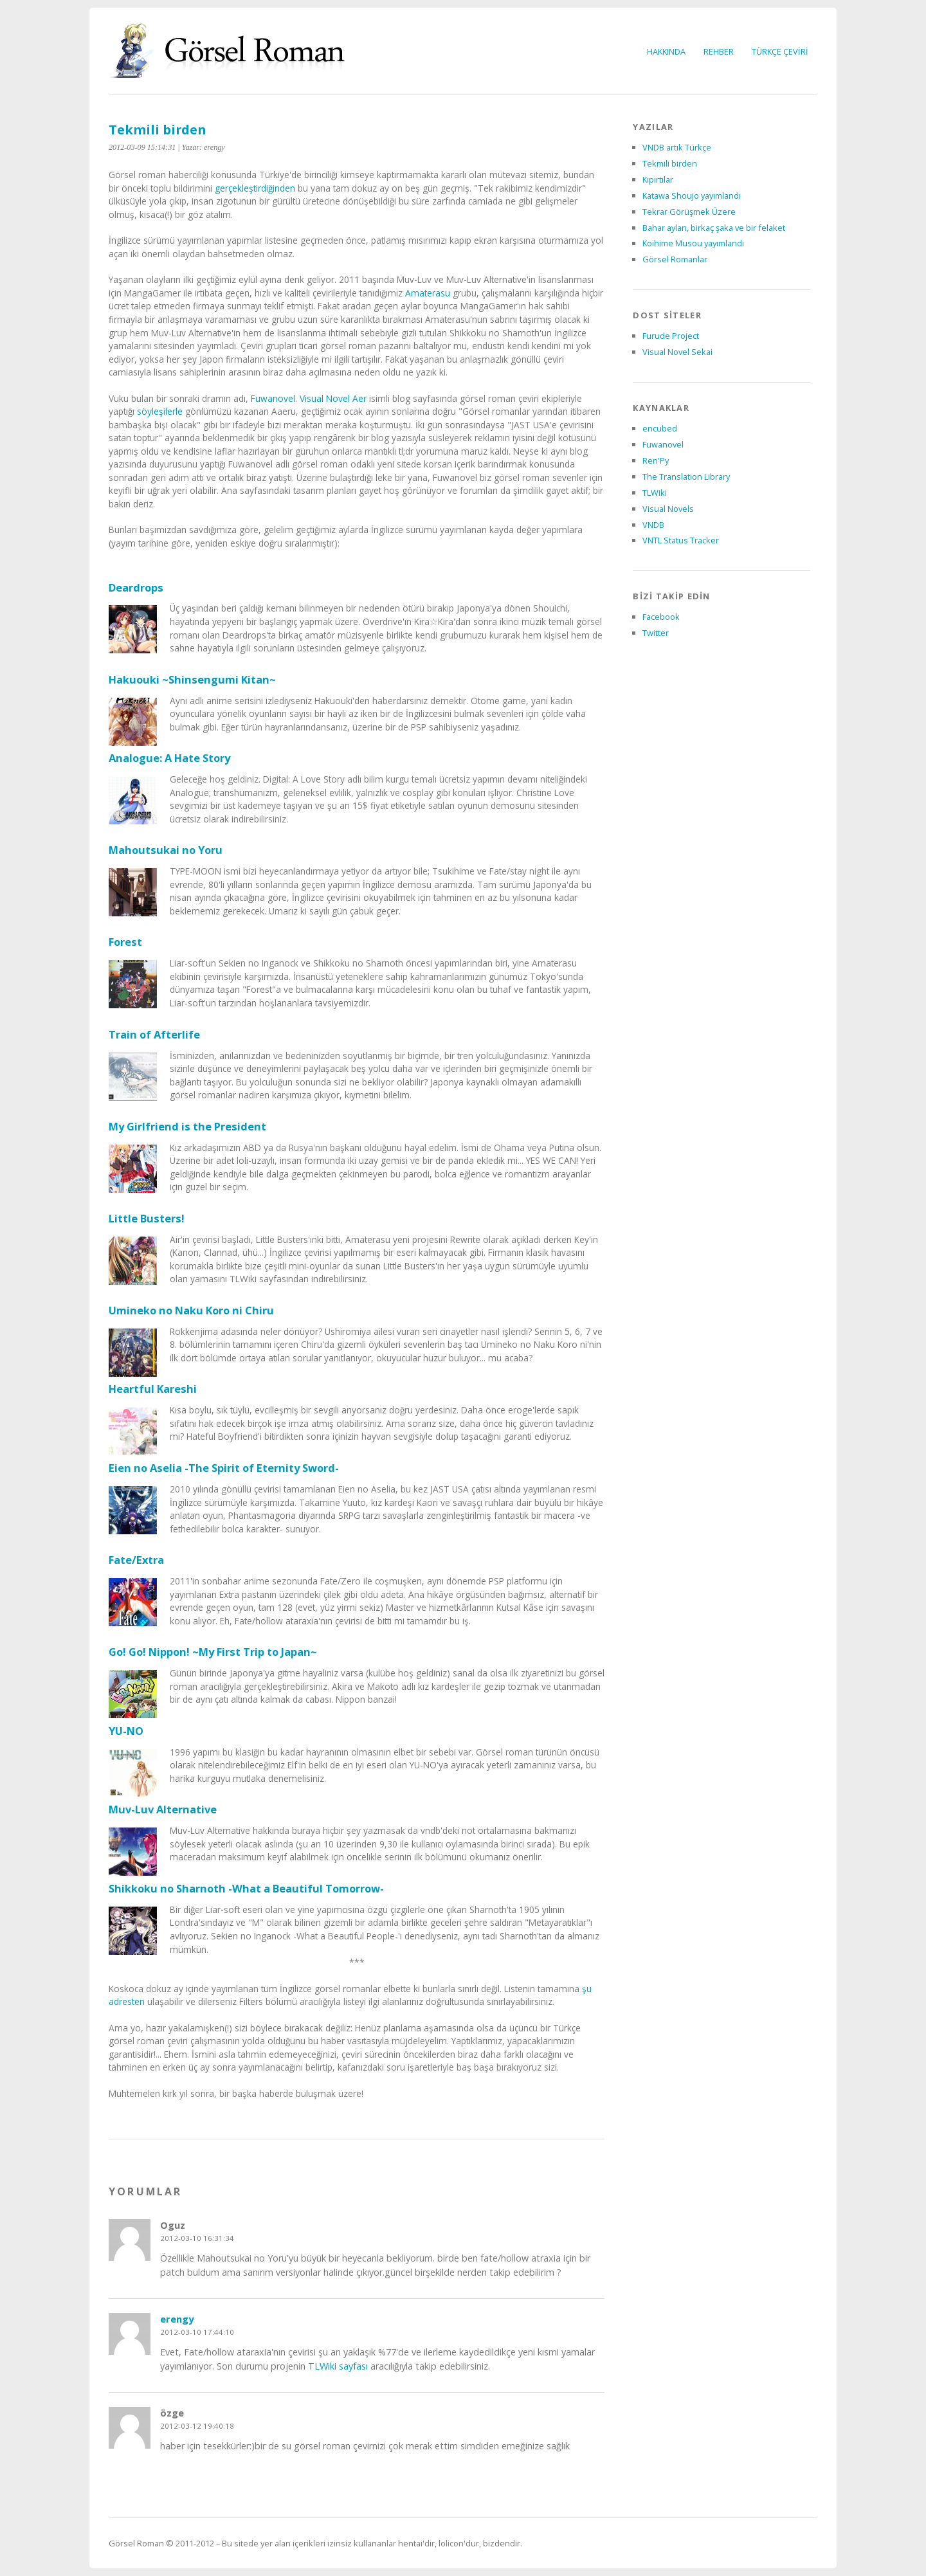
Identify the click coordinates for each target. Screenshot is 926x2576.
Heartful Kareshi (153, 1388)
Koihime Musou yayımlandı (693, 243)
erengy (177, 2318)
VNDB (653, 525)
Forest (125, 941)
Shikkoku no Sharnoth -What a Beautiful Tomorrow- (246, 1888)
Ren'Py (655, 460)
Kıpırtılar (657, 179)
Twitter (655, 633)
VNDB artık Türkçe (676, 147)
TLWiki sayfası (338, 2366)
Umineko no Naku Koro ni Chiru (191, 1310)
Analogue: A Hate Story (169, 757)
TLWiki (654, 492)
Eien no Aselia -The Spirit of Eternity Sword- (224, 1467)
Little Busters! (147, 1218)
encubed (659, 428)
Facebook (661, 616)
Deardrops (136, 587)
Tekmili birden (157, 129)
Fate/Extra (136, 1559)
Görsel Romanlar (674, 259)
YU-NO (126, 1730)
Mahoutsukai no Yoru (165, 849)
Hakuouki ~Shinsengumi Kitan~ (192, 679)
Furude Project (670, 335)
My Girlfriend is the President (187, 1126)
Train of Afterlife (154, 1034)
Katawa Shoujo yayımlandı (691, 195)
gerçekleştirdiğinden (255, 188)
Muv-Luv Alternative (163, 1809)
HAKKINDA (666, 51)
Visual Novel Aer (333, 398)
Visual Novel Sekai (677, 352)
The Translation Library (686, 476)
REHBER (719, 51)
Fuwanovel (273, 398)
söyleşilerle (160, 411)
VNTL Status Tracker (680, 540)
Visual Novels (668, 508)
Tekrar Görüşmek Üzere (689, 211)
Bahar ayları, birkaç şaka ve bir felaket (713, 227)
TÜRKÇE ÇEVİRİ (780, 51)
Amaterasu (427, 293)
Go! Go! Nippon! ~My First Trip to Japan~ (213, 1651)
